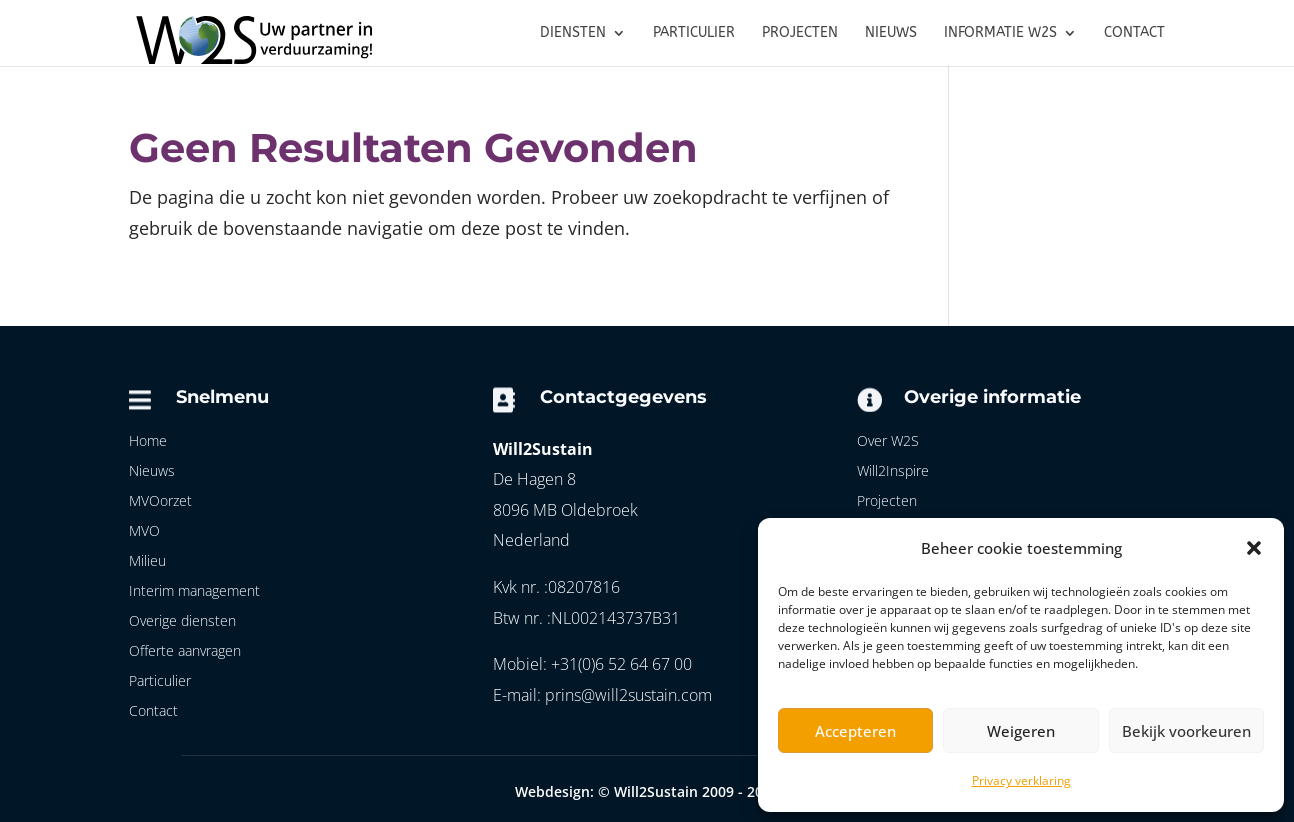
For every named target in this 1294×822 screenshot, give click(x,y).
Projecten (887, 502)
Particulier (160, 682)
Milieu (147, 562)
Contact (153, 712)
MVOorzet (160, 502)
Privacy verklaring (1021, 780)
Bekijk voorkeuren (1186, 731)
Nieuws (152, 472)
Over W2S (888, 442)
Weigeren (1021, 731)
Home (148, 442)
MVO (144, 532)
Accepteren (855, 731)
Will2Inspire (893, 472)
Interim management (194, 592)
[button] (1254, 548)
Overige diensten (182, 622)
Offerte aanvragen (185, 652)
